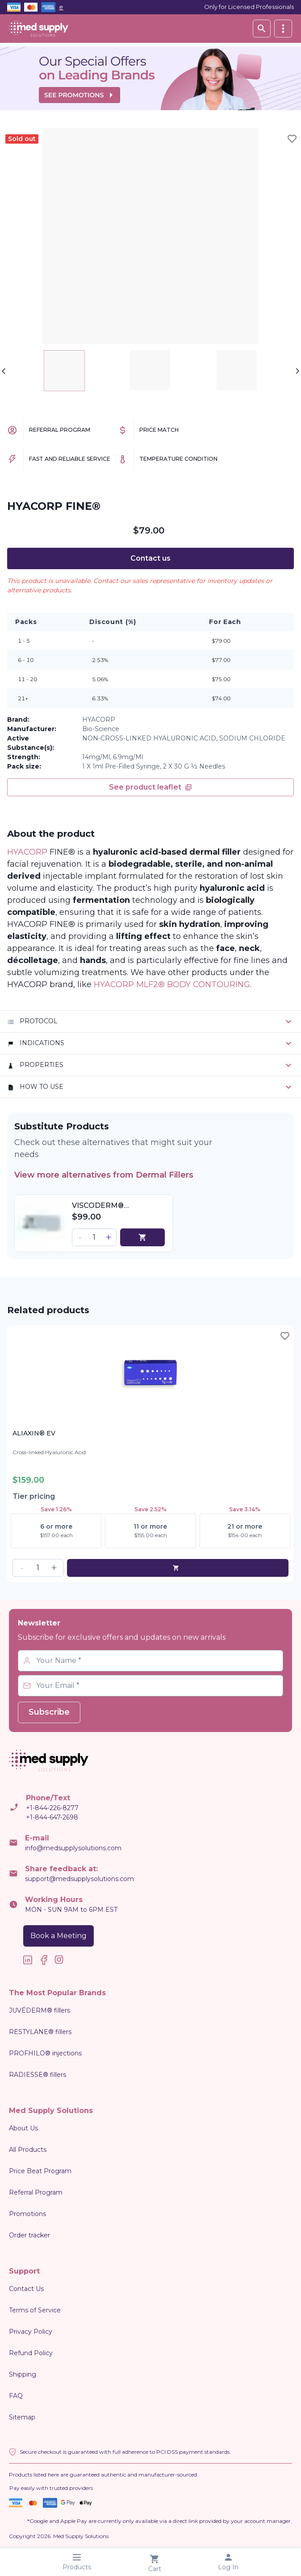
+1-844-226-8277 (52, 1808)
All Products (27, 2150)
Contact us (150, 558)
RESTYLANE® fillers (40, 2032)
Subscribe (49, 1712)
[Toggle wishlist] (292, 139)
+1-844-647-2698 (52, 1817)
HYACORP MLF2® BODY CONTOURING (172, 984)
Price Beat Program (40, 2171)
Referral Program (59, 429)
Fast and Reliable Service (69, 458)
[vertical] (283, 28)
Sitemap (22, 2417)
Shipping (22, 2374)
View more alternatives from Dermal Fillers (108, 1175)
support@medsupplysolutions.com (79, 1879)
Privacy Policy (30, 2332)
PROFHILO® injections (45, 2053)
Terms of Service (35, 2310)
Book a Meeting (58, 1935)
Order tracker (29, 2235)
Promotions (27, 2214)
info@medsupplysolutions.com (73, 1848)
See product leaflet (150, 787)
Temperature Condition (178, 458)
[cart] (142, 1237)
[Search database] (262, 28)
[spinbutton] (94, 1237)
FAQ (16, 2396)
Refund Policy (31, 2353)
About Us (23, 2128)
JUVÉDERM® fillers (39, 2010)
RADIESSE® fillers (37, 2075)
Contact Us (26, 2289)
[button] (80, 1237)
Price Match (159, 429)
